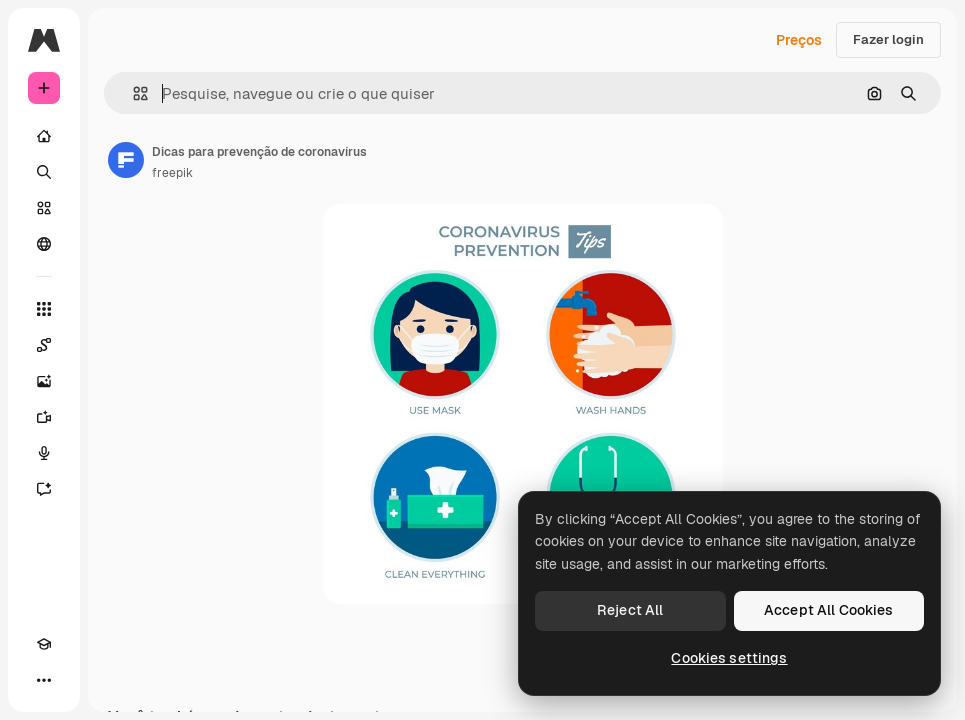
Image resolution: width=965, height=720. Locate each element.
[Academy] (44, 644)
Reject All (630, 610)
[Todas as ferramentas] (44, 309)
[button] (132, 93)
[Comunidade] (44, 244)
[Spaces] (44, 345)
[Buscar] (44, 172)
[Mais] (44, 680)
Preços (799, 40)
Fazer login (888, 39)
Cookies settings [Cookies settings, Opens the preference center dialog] (729, 658)
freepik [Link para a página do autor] (172, 173)
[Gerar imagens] (44, 381)
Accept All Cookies (829, 610)
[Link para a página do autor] (126, 160)
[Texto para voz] (44, 453)
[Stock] (44, 208)
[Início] (44, 136)
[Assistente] (44, 489)
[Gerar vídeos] (44, 417)
